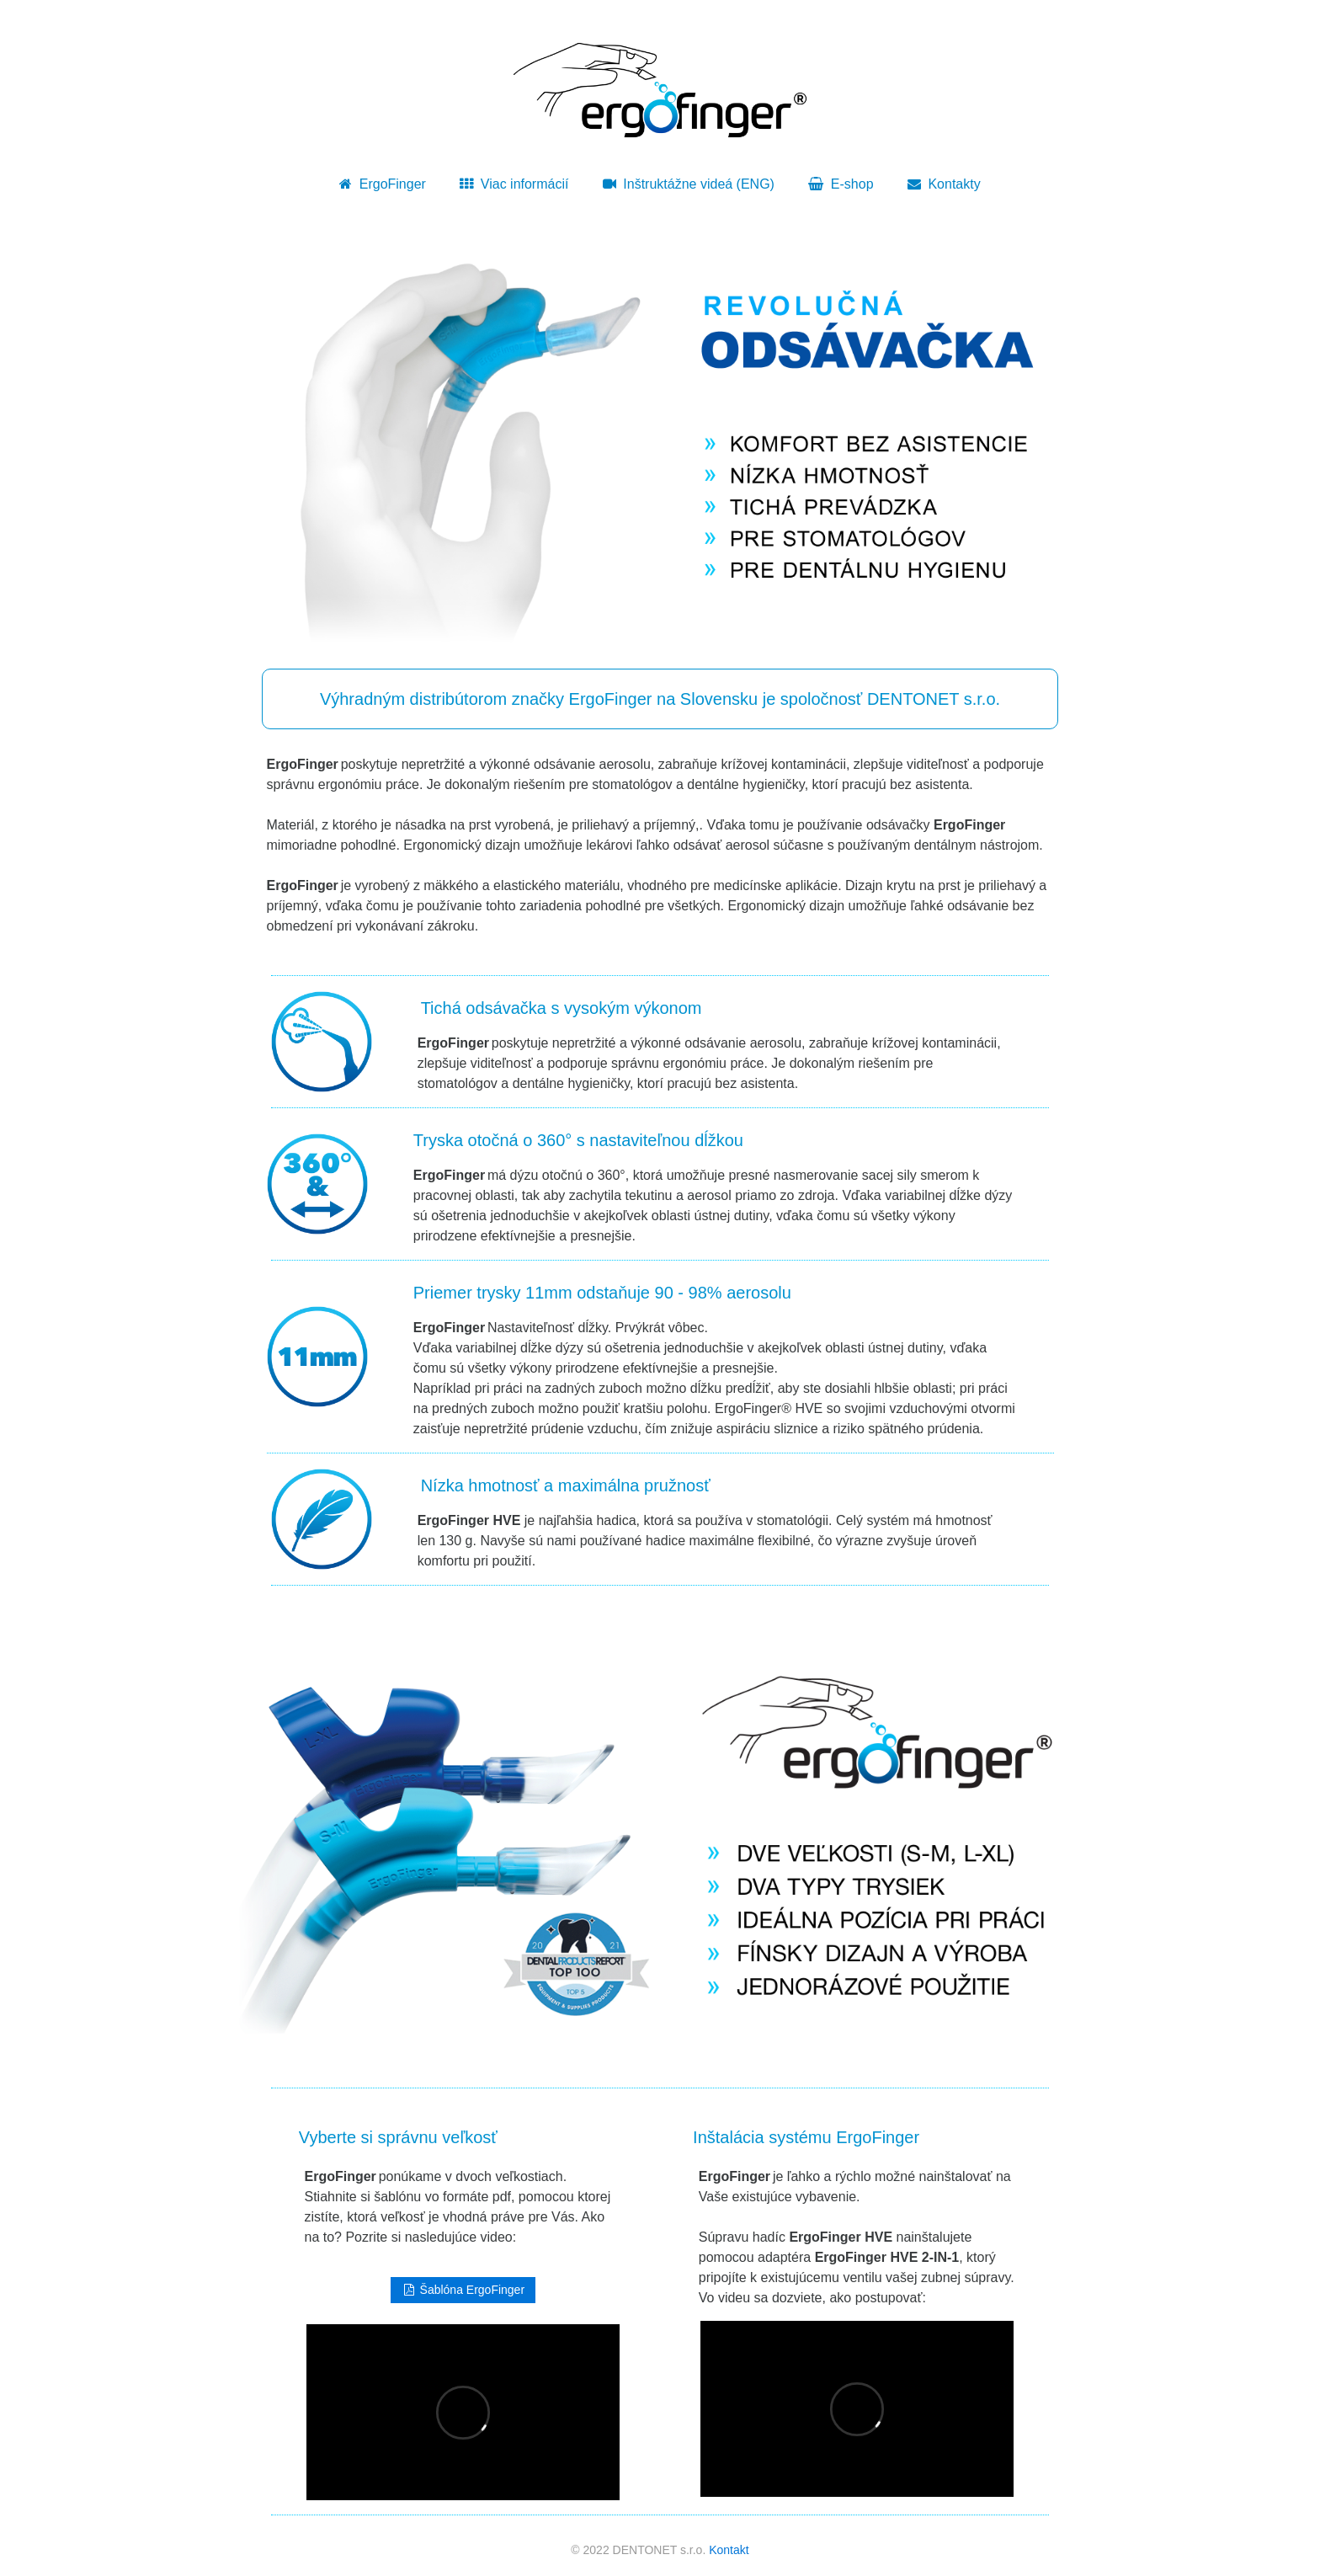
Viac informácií (514, 184)
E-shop (840, 184)
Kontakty (944, 184)
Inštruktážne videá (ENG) (688, 184)
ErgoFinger (382, 184)
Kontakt (728, 2550)
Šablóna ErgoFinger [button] (463, 2289)
